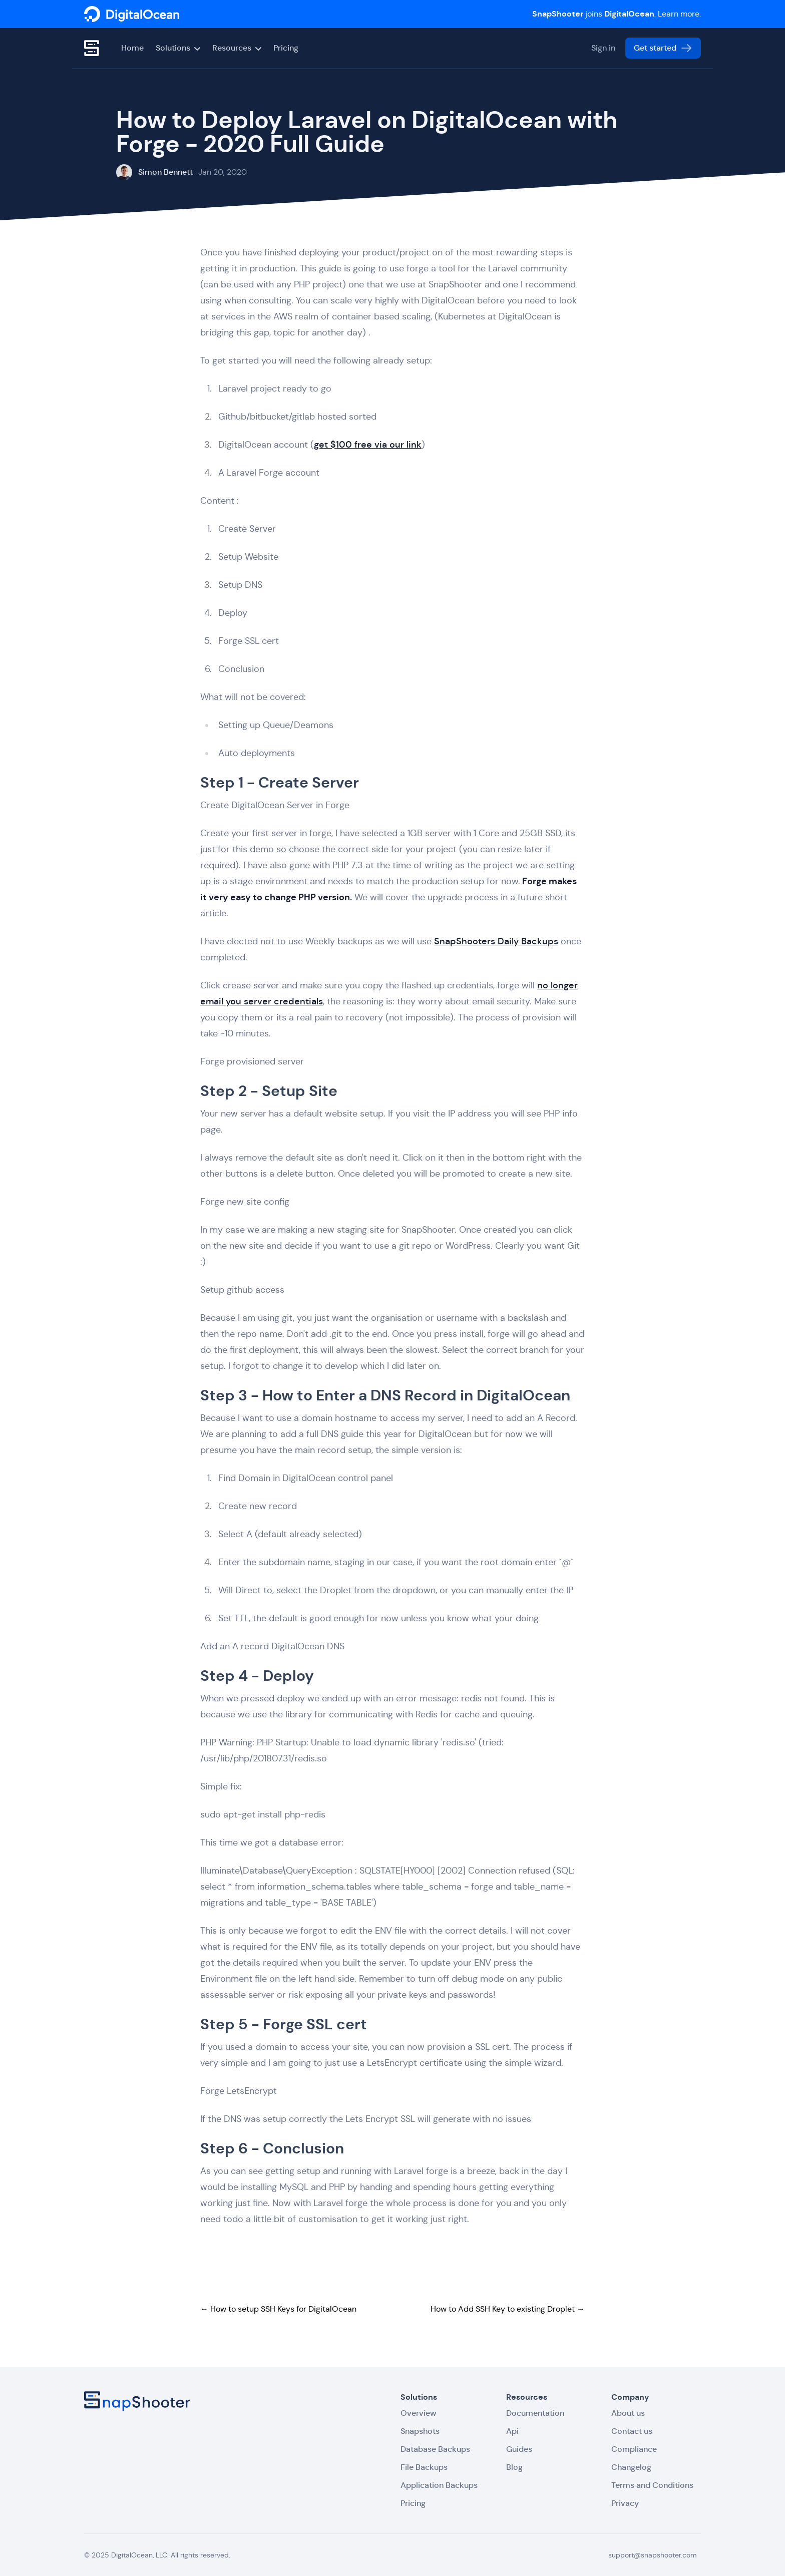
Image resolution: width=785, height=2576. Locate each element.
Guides (519, 2449)
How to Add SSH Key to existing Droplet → (508, 2309)
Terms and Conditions (652, 2485)
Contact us (631, 2431)
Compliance (634, 2449)
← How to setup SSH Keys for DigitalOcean (278, 2309)
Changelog (631, 2467)
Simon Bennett (165, 172)
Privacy (625, 2503)
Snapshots (420, 2431)
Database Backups (435, 2449)
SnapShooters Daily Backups (496, 941)
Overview (418, 2413)
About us (628, 2413)
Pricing (285, 48)
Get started (663, 48)
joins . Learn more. (616, 14)
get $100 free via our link (368, 445)
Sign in (603, 48)
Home (132, 48)
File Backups (424, 2467)
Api (512, 2431)
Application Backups (439, 2485)
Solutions (178, 48)
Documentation (535, 2413)
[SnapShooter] (131, 14)
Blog (514, 2467)
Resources (236, 48)
